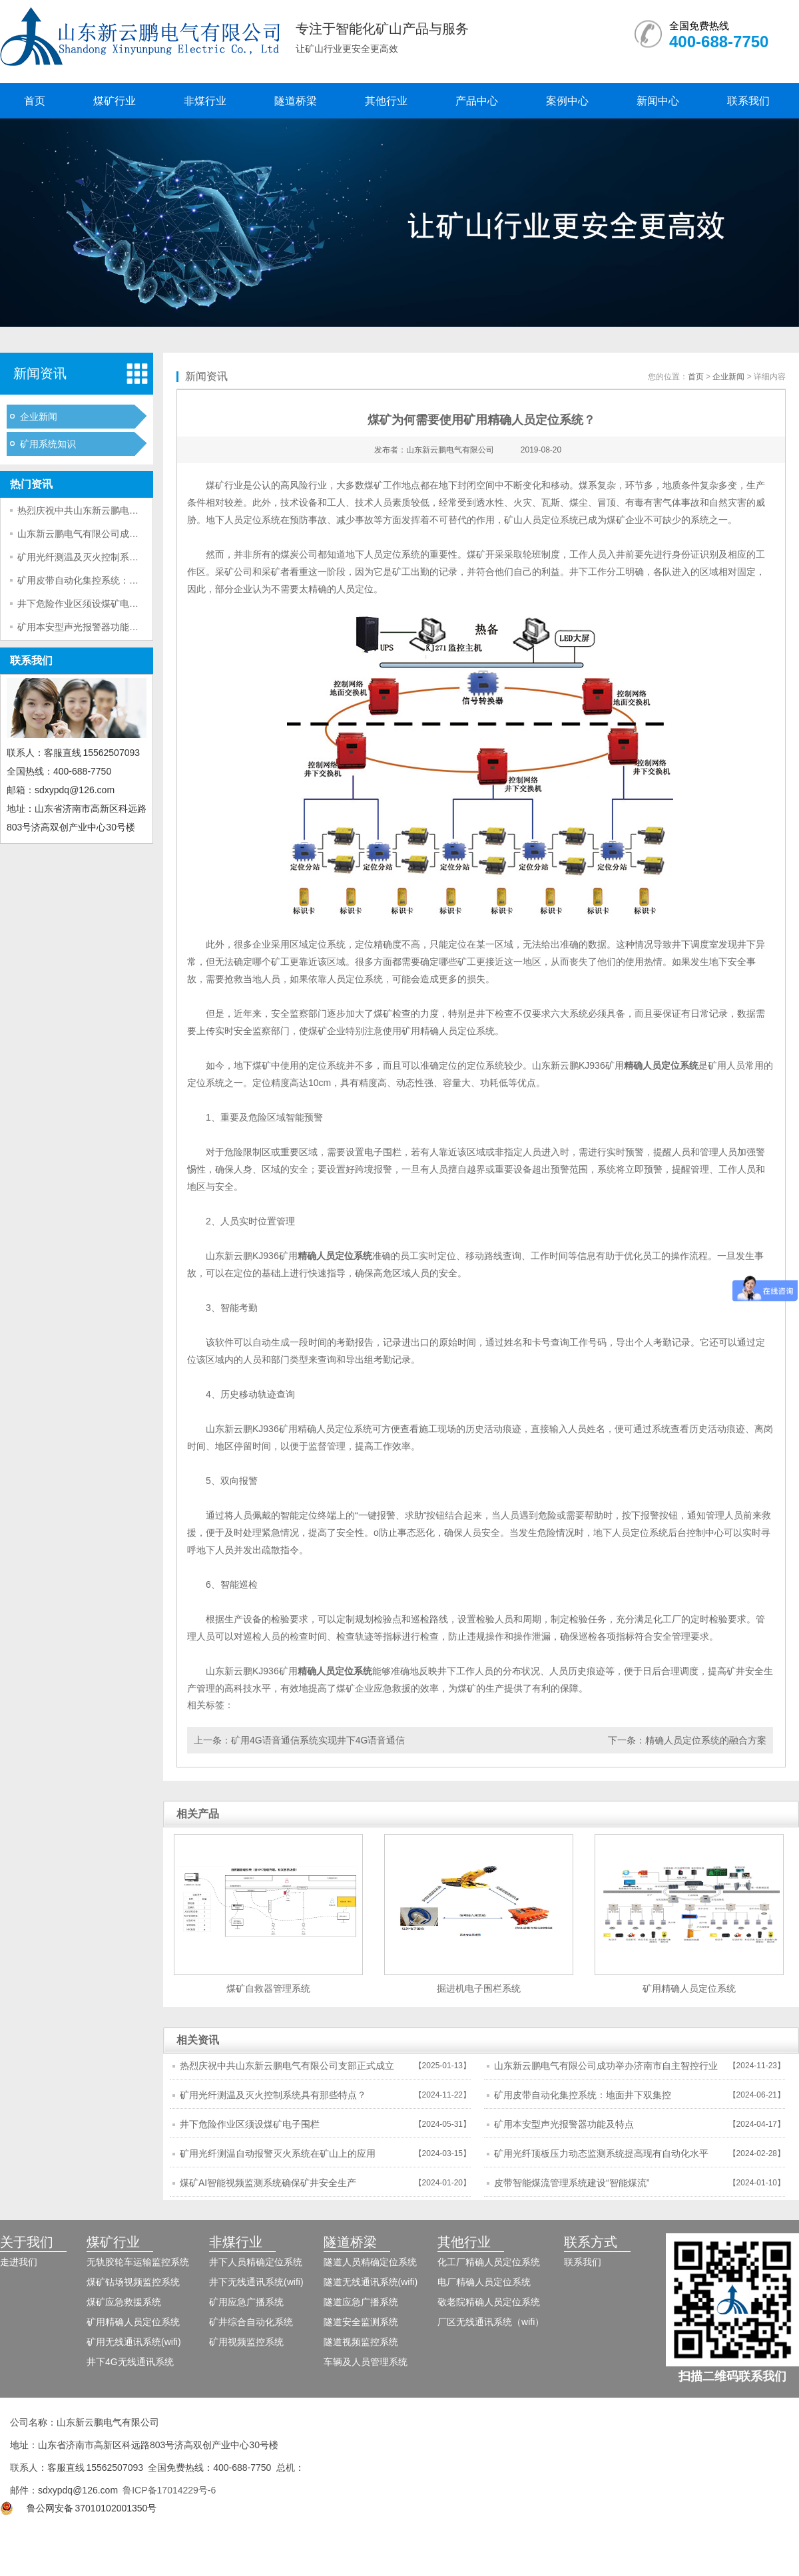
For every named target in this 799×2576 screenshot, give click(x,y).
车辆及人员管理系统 (365, 2361)
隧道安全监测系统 (361, 2321)
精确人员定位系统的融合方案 (705, 1740)
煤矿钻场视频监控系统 (133, 2282)
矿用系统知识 (48, 444)
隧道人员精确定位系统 (370, 2262)
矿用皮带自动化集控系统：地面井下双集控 (105, 580)
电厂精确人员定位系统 (484, 2282)
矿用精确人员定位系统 (448, 1030)
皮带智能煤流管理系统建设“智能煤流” (571, 2182)
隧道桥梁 (295, 100)
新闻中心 (658, 100)
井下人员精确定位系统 (255, 2262)
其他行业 (386, 100)
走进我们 (18, 2262)
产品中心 (476, 100)
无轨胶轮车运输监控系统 (138, 2262)
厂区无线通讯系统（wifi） (490, 2321)
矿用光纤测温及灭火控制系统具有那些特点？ (110, 557)
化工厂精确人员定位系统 (488, 2262)
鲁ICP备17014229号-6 (169, 2490)
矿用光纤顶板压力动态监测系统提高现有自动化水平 (601, 2153)
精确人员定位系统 (661, 1065)
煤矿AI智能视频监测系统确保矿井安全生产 (268, 2182)
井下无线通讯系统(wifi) (256, 2282)
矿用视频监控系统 (246, 2341)
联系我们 (748, 100)
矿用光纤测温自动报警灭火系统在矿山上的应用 (278, 2153)
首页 (34, 100)
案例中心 (567, 100)
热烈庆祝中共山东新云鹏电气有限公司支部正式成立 (124, 510)
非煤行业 (205, 100)
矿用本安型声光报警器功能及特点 (87, 627)
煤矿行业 (114, 100)
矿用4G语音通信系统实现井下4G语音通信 (318, 1740)
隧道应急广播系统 (361, 2302)
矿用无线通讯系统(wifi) (134, 2341)
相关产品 (197, 1813)
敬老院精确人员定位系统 (488, 2302)
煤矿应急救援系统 (124, 2302)
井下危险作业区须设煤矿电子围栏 (87, 603)
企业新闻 (38, 416)
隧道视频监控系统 (361, 2341)
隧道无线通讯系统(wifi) (371, 2282)
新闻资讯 (40, 373)
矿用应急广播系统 (246, 2302)
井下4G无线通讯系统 (130, 2361)
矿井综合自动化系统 (251, 2321)
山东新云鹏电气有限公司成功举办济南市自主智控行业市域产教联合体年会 (606, 2069)
